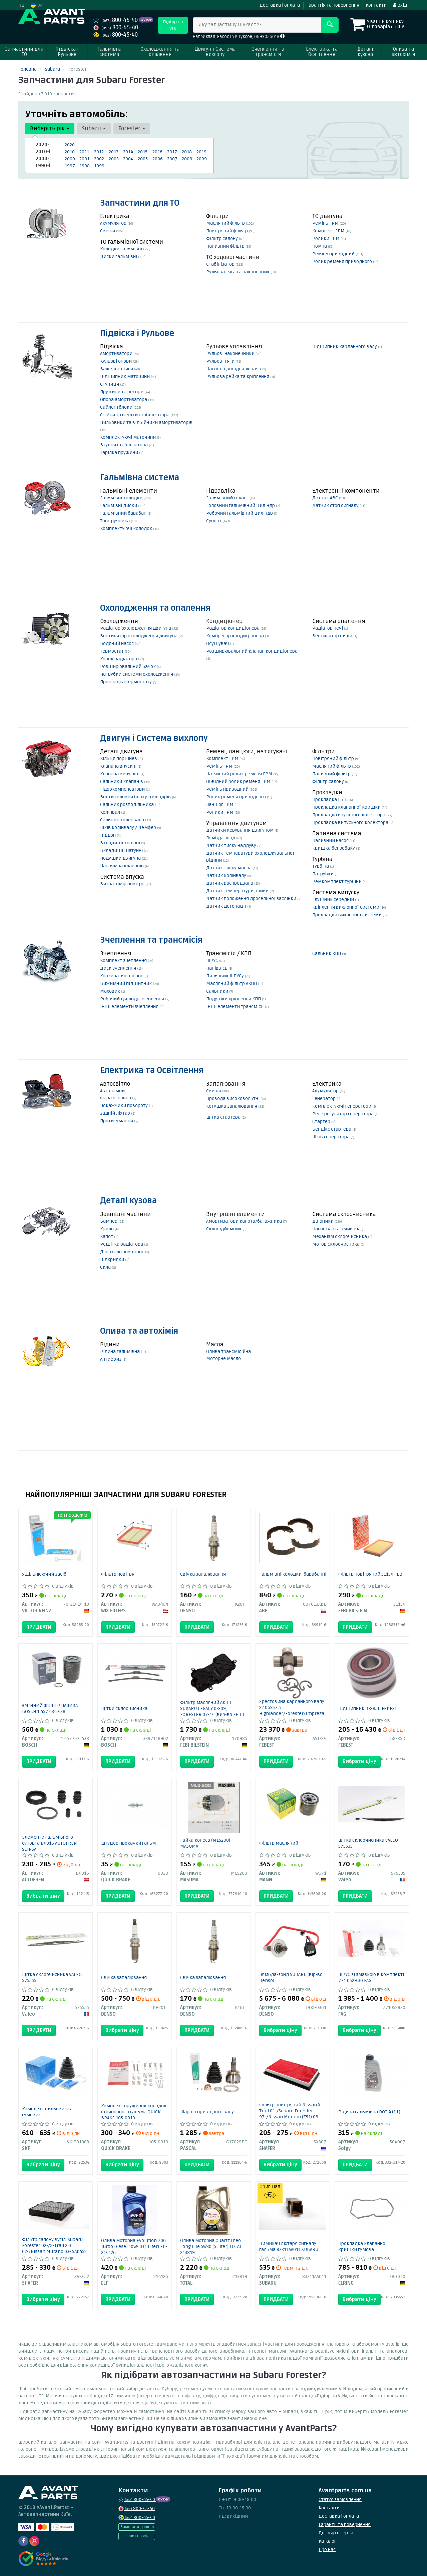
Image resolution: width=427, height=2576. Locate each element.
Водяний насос (117, 643)
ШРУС (212, 960)
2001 (84, 159)
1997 (70, 166)
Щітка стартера (224, 1117)
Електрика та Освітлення (151, 1070)
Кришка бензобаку (334, 848)
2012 (99, 152)
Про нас (327, 2549)
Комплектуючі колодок (126, 528)
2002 (99, 159)
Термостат (112, 651)
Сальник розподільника (127, 804)
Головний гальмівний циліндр (241, 505)
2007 (172, 159)
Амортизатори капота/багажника (244, 1221)
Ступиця (110, 384)
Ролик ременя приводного (342, 261)
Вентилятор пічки (332, 636)
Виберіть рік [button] (49, 128)
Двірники (323, 1221)
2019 (201, 152)
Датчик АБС (325, 498)
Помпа (320, 246)
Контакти (376, 5)
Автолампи (112, 1091)
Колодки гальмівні (121, 249)
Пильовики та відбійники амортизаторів (146, 422)
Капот (107, 1236)
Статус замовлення (340, 2499)
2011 (84, 152)
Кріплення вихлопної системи (346, 907)
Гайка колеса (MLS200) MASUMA (205, 1843)
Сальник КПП (327, 953)
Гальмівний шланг (228, 498)
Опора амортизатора (124, 399)
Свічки (108, 231)
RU (21, 5)
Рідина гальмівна (120, 1351)
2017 (172, 152)
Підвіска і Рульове (137, 333)
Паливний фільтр (226, 246)
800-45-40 (116, 20)
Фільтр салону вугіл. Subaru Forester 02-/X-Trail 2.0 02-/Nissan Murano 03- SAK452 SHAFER (54, 2248)
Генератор (324, 1098)
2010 (70, 152)
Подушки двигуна (121, 858)
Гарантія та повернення (332, 5)
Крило (107, 1229)
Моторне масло (223, 1358)
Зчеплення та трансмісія (151, 940)
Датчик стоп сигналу (336, 505)
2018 (187, 152)
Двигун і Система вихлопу (153, 738)
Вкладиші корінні (120, 843)
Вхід (400, 5)
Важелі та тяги (117, 369)
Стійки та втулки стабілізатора (135, 415)
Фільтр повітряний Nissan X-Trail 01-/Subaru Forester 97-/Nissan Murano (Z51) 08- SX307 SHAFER (290, 2114)
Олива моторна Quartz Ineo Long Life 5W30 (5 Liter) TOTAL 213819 (211, 2246)
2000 (70, 159)
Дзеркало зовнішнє (122, 1252)
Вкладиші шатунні (122, 850)
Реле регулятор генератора (343, 1114)
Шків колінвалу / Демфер (128, 827)
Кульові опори (116, 361)
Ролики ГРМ (326, 238)
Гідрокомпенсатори (123, 789)
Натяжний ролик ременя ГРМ (239, 774)
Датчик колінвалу (226, 875)
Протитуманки (117, 1121)
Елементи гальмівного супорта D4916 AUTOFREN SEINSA (49, 1843)
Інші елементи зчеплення (129, 1006)
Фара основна (116, 1098)
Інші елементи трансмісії (235, 1006)
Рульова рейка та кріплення (238, 376)
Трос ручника (115, 521)
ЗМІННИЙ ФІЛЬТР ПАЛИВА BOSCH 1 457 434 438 (50, 1708)
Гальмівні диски (119, 505)
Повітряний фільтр (227, 231)
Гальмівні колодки (121, 498)
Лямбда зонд (221, 838)
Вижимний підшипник (126, 983)
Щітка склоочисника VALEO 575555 (52, 1977)
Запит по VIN (136, 2536)
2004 (128, 159)
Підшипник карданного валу (345, 346)
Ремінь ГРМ (326, 223)
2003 (114, 159)
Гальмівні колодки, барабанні (292, 1574)
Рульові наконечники (231, 353)
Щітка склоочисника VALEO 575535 (368, 1843)
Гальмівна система (139, 478)
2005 (143, 159)
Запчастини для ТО (139, 203)
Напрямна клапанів (122, 866)
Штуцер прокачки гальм (128, 1843)
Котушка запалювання (232, 1106)
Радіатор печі (328, 628)
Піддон (108, 835)
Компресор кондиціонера (235, 636)
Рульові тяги (221, 361)
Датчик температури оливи (238, 891)
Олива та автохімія (139, 1331)
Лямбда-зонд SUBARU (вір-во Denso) (291, 1977)
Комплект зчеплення (124, 960)
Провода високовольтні (233, 1098)
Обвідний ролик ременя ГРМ (239, 781)
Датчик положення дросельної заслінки (251, 898)
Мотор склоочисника (336, 1244)
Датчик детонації (226, 906)
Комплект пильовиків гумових (46, 2112)
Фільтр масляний (278, 1843)
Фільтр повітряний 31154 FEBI (371, 1574)
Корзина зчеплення (122, 976)
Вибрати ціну (359, 1761)
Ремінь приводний (334, 254)
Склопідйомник (224, 1229)
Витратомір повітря (122, 884)
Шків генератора (331, 1137)
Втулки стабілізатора (124, 445)
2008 (187, 159)
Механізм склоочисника (340, 1236)
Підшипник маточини (125, 376)
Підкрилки (112, 1259)
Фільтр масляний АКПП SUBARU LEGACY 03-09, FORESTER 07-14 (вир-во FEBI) (212, 1708)
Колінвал (110, 812)
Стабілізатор (221, 264)
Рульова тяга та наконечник (238, 272)
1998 (84, 166)
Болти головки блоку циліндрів (136, 797)
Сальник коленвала (122, 820)
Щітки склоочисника (124, 1708)
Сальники (217, 991)
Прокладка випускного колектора (350, 822)
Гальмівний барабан (123, 513)
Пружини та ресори (122, 392)
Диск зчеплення (118, 968)
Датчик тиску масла (229, 868)
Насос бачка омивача (337, 1229)
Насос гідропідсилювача (234, 369)
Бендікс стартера (332, 1129)
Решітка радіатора (122, 1244)
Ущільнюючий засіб (44, 1574)
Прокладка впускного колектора (349, 815)
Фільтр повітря (117, 1574)
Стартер (321, 1121)
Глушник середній (333, 899)
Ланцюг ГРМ (220, 804)
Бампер (109, 1221)
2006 (157, 159)
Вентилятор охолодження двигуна (139, 636)
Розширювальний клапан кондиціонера (252, 651)
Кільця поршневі (119, 758)
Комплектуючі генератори (342, 1106)
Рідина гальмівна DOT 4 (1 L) (369, 2112)
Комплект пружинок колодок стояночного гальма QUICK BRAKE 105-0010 (133, 2112)
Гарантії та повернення (345, 2524)
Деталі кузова (128, 1201)
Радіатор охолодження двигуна (136, 628)
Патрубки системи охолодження (137, 674)
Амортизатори (116, 353)
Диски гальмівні (119, 256)
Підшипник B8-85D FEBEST (367, 1708)
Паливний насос (331, 840)
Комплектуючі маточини (128, 437)
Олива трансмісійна (228, 1351)
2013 (113, 152)
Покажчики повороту (124, 1105)
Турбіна (321, 866)
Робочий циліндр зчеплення (132, 999)
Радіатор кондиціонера (233, 628)
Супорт (214, 521)
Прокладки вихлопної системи (347, 915)
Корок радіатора (119, 659)
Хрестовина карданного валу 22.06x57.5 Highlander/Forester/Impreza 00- (291, 1710)
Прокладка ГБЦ (329, 799)
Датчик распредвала (230, 883)
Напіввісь (217, 968)
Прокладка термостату (126, 682)
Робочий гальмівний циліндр (240, 513)
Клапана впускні (118, 766)
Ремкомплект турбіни (337, 881)
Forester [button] (131, 128)
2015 (142, 152)
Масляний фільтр (226, 223)
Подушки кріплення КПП (234, 999)
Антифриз (111, 1359)
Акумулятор (113, 223)
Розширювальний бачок (128, 666)
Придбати (38, 1627)
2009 (201, 159)
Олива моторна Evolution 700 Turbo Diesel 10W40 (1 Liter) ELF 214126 (134, 2246)
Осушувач (218, 643)
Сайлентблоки (116, 407)
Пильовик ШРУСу (225, 976)
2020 (70, 145)
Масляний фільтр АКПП (232, 983)
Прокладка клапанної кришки (347, 807)
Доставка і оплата (280, 5)
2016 (157, 152)
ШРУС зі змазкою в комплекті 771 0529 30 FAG (371, 1977)
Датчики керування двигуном (240, 830)
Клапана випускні (120, 774)
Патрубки (323, 874)
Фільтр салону (222, 238)
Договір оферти (336, 2533)
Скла (106, 1267)
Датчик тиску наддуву (231, 845)
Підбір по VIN (173, 25)
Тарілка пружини (119, 452)
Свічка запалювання (203, 1574)
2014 (128, 152)
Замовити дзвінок (137, 2526)
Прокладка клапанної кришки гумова (362, 2246)
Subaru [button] (94, 128)
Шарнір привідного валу (207, 2112)
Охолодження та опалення (155, 608)
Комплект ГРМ (329, 231)
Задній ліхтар (115, 1113)
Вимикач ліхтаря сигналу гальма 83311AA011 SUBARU (288, 2246)
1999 (99, 166)
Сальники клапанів (122, 781)
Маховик (110, 991)
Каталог (327, 2541)
